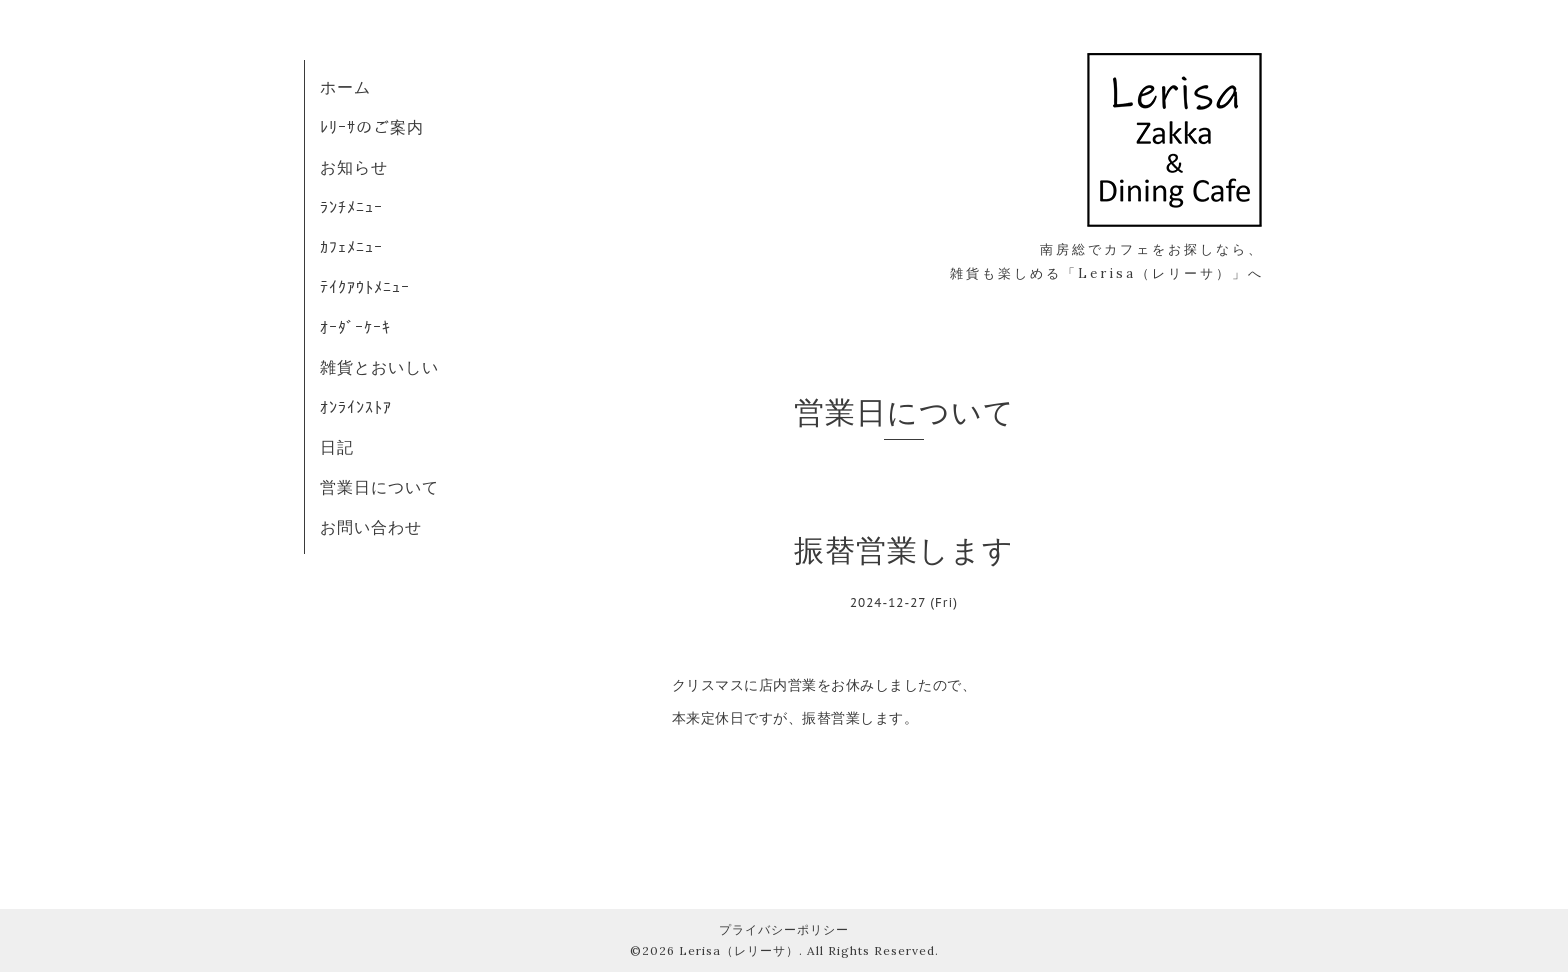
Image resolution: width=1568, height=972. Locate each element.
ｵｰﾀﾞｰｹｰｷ (355, 327)
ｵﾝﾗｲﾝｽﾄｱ (356, 407)
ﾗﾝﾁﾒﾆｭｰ (351, 207)
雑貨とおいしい (379, 367)
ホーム (345, 87)
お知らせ (354, 167)
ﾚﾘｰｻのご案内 (372, 127)
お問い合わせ (371, 527)
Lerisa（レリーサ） (739, 950)
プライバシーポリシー (784, 929)
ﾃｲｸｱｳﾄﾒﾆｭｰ (365, 287)
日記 (337, 447)
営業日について (379, 487)
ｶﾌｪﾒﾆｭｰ (351, 247)
